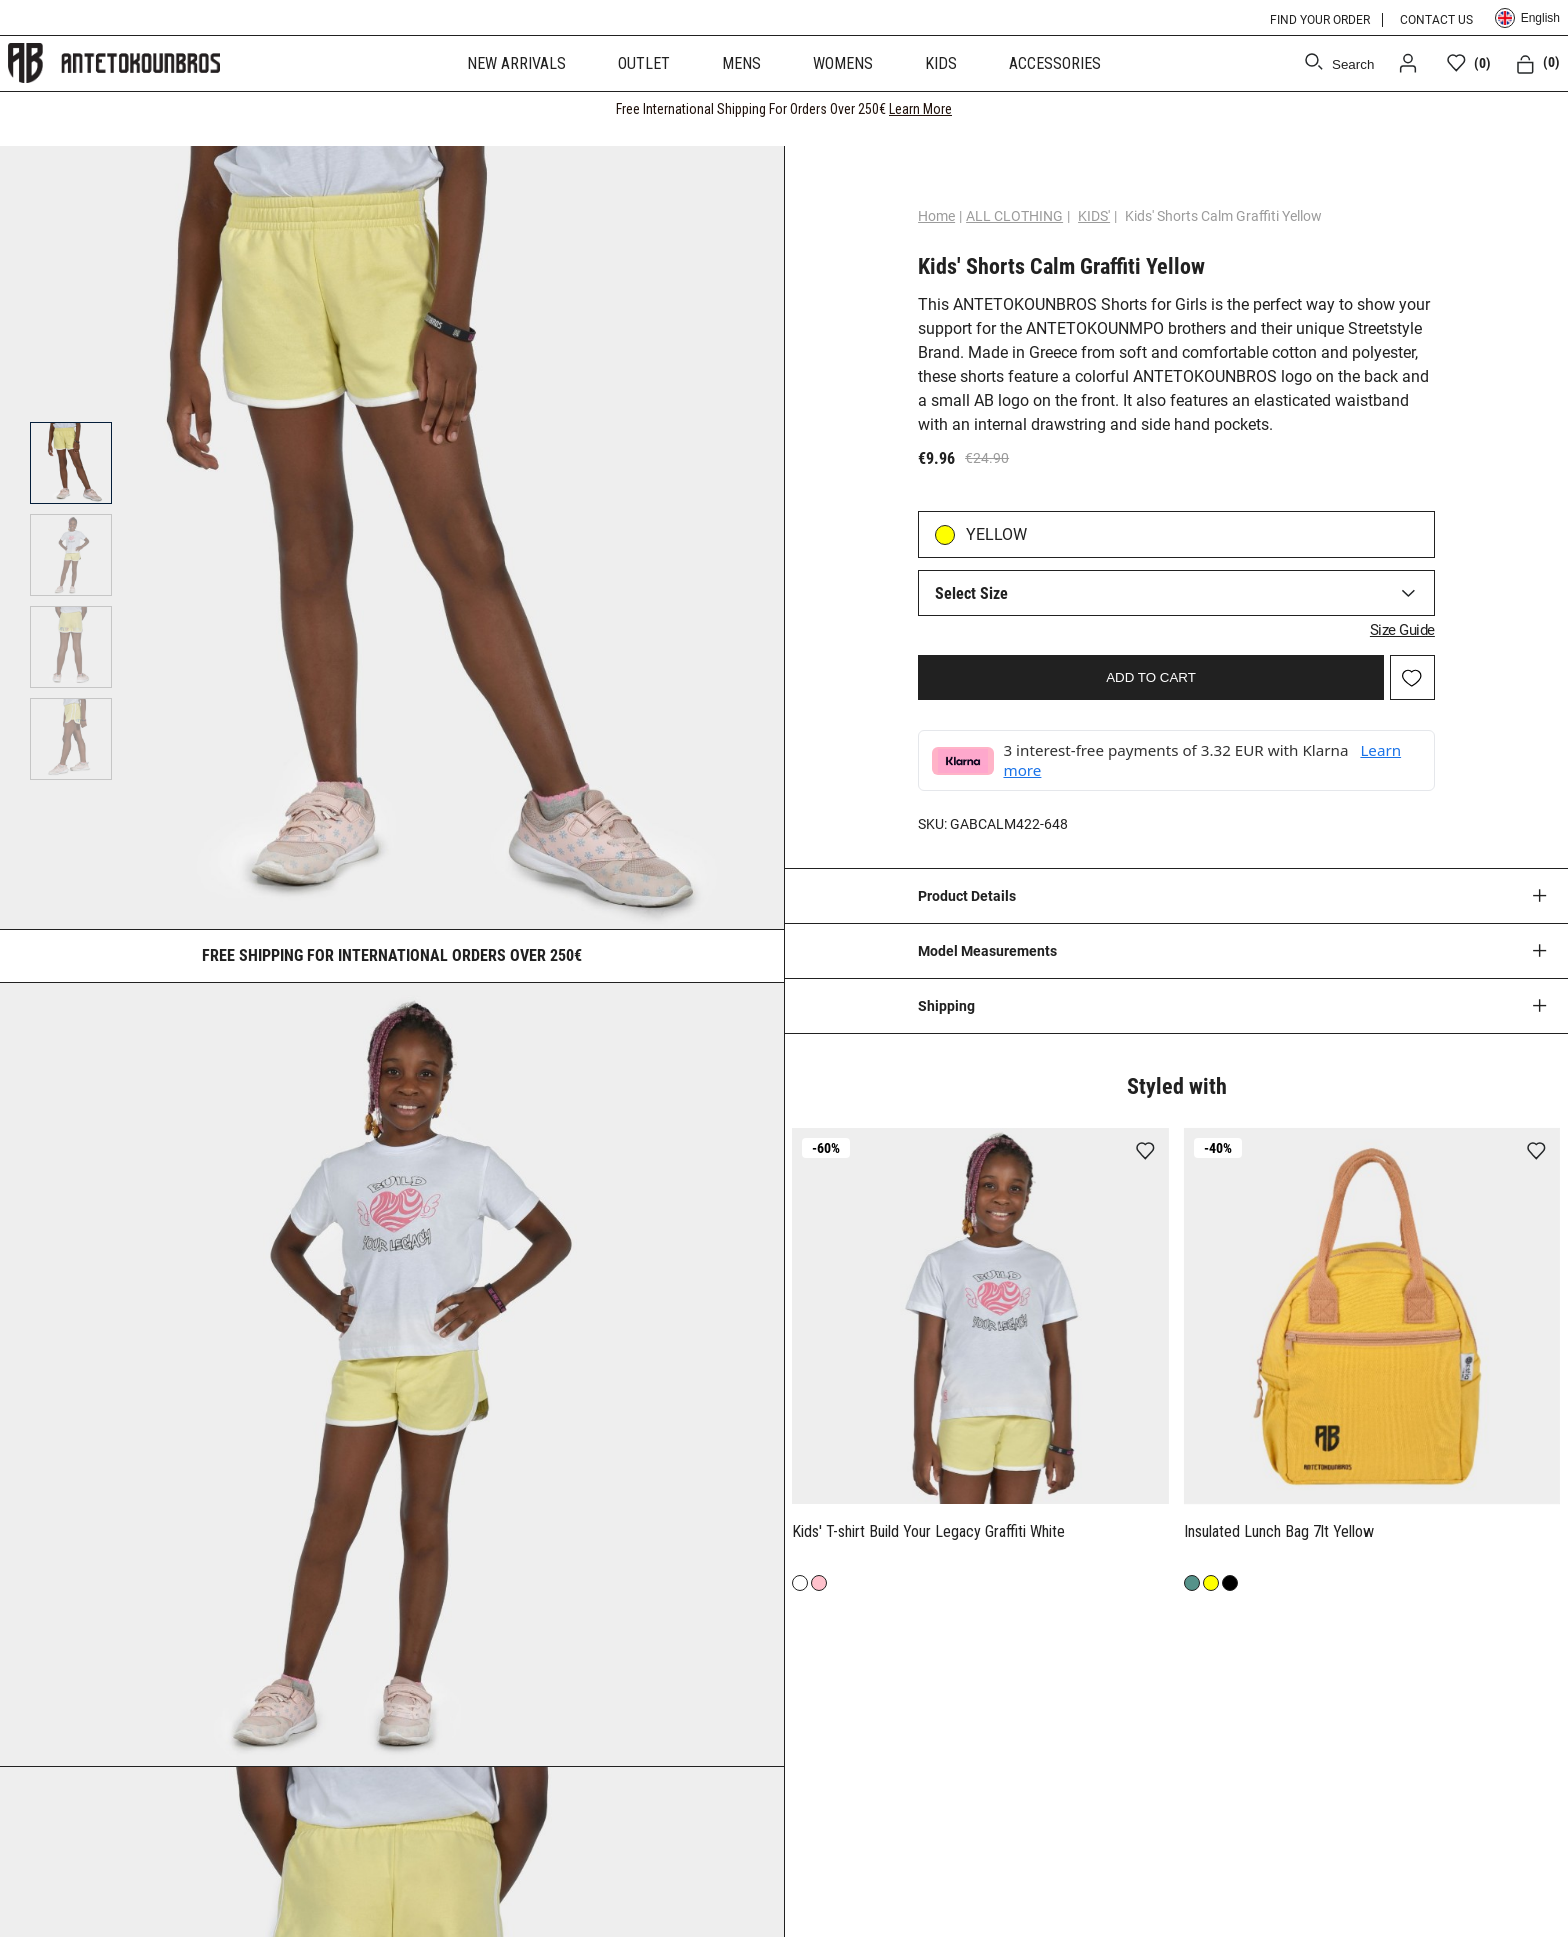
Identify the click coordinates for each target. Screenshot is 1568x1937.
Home (936, 216)
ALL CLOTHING (1014, 216)
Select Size (971, 593)
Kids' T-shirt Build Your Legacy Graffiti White (928, 1531)
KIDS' (1094, 216)
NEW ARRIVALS (516, 63)
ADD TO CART (1151, 677)
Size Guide (1402, 630)
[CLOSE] (1534, 109)
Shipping (946, 1006)
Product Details (967, 896)
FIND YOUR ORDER (1320, 20)
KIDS (941, 63)
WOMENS (843, 63)
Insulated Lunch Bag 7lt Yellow (1281, 1531)
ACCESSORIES (1055, 63)
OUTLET (644, 63)
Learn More (920, 109)
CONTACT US (1436, 20)
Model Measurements (987, 951)
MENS (741, 63)
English (1527, 18)
